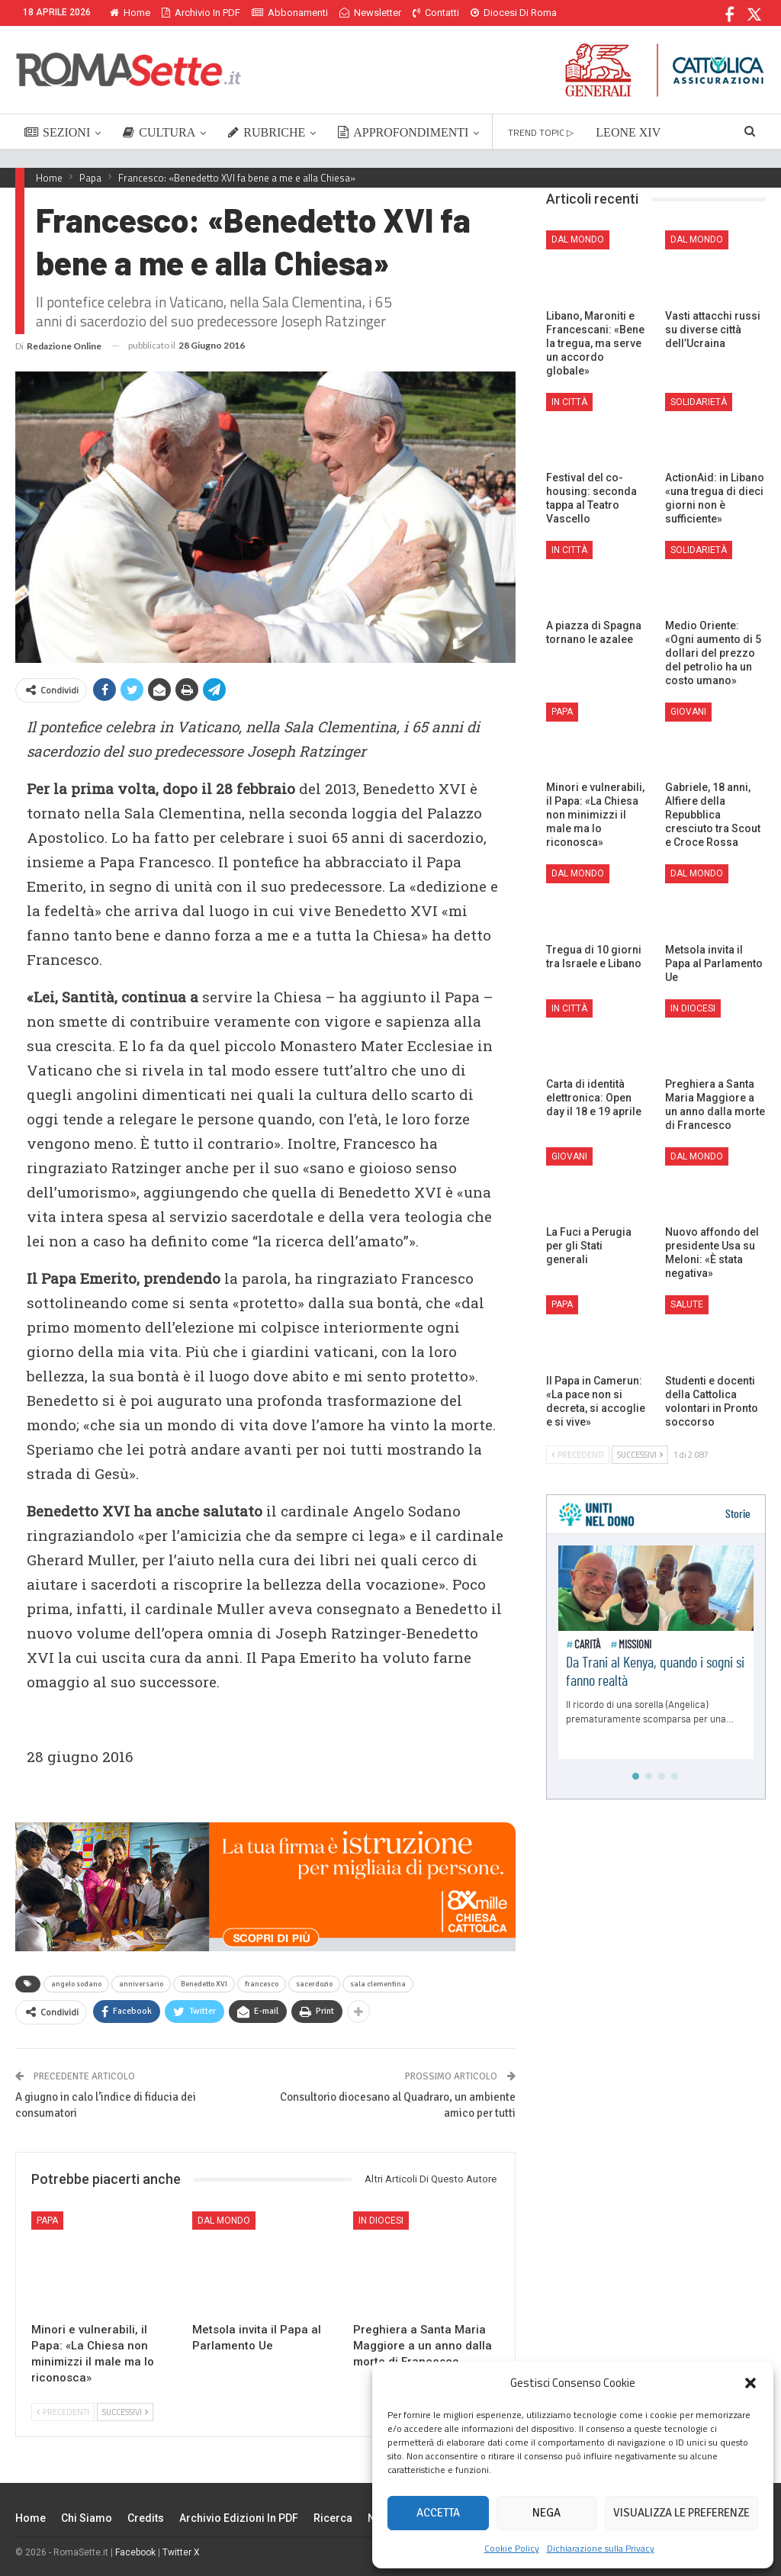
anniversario (141, 1984)
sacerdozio (314, 1984)
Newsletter (370, 12)
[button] (750, 2383)
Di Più (487, 12)
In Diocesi (380, 2220)
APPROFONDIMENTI (403, 132)
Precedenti (63, 2412)
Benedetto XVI (204, 1984)
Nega (546, 2513)
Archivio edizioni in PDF (238, 2518)
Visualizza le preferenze (681, 2513)
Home (130, 12)
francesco (261, 1984)
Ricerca (332, 2518)
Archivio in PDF (201, 12)
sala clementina (378, 1984)
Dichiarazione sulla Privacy (600, 2548)
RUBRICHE (266, 132)
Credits (145, 2518)
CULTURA (159, 132)
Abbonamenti (290, 12)
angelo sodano (76, 1984)
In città (569, 402)
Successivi (125, 2412)
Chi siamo (86, 2518)
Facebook (135, 2552)
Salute (686, 1304)
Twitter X (181, 2552)
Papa (47, 2220)
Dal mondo (224, 2220)
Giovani (688, 711)
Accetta (438, 2513)
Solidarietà (698, 402)
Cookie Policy (511, 2548)
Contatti (436, 12)
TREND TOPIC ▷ (541, 132)
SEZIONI (57, 132)
